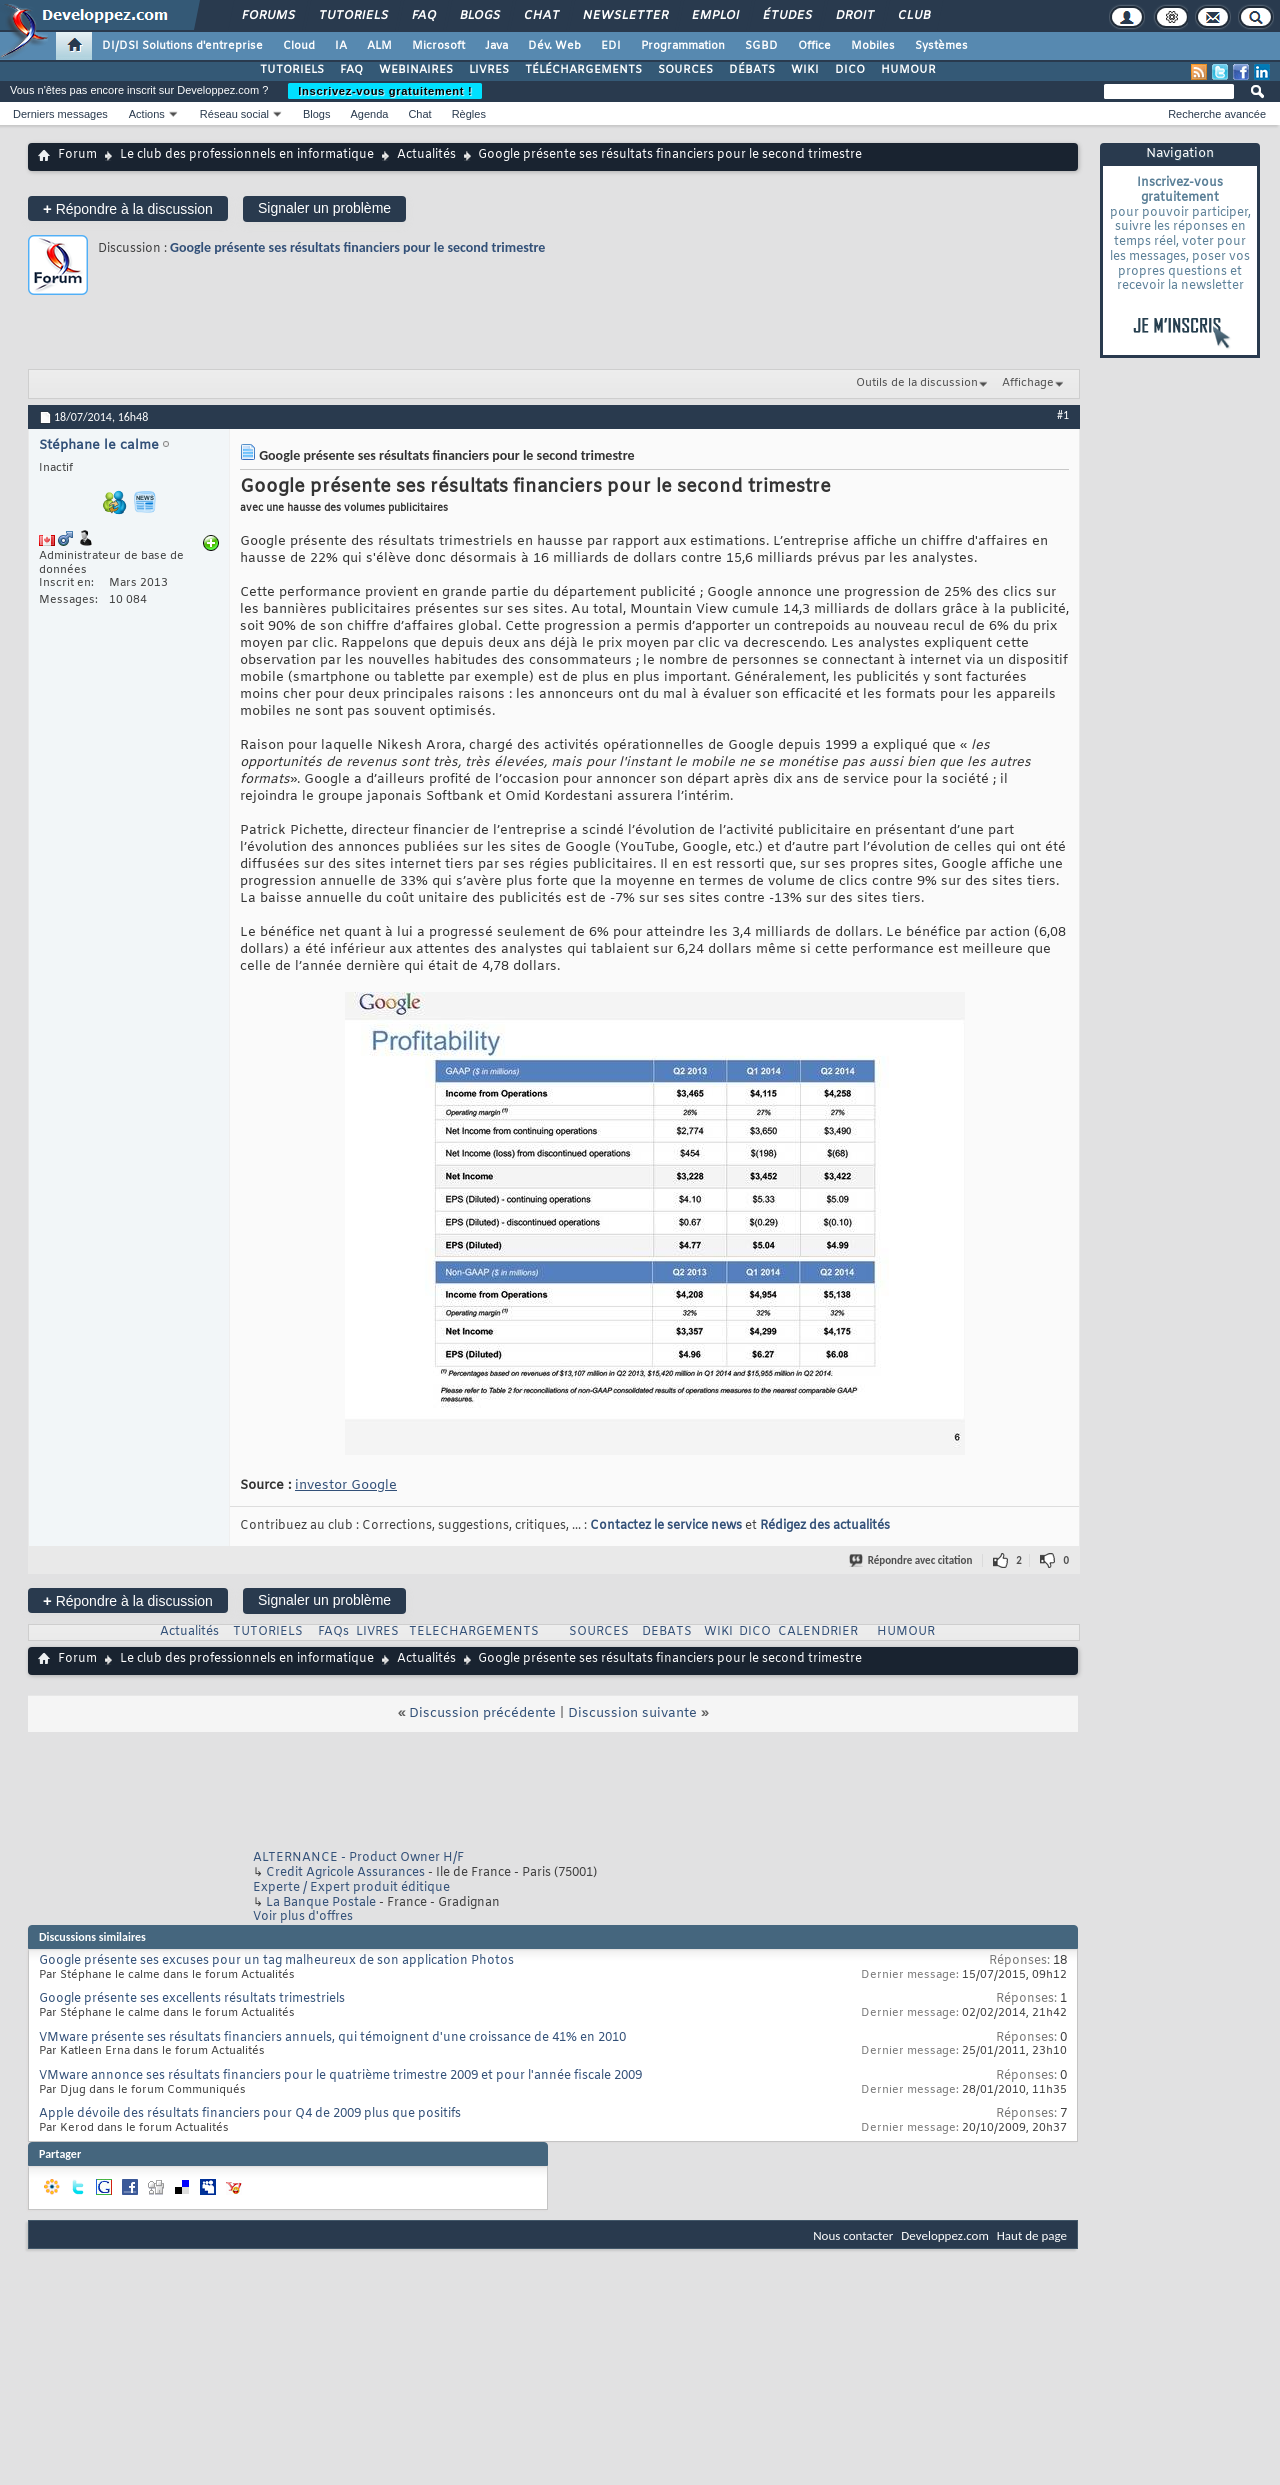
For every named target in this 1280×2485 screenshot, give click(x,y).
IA (341, 46)
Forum (77, 155)
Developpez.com (945, 2235)
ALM (379, 46)
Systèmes (941, 46)
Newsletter (624, 16)
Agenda (369, 114)
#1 (1063, 415)
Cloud (299, 46)
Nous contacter (853, 2235)
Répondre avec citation (912, 1560)
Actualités (426, 155)
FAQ (423, 16)
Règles (469, 114)
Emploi (714, 16)
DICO (850, 70)
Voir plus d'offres (303, 1917)
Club (913, 16)
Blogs (479, 16)
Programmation (683, 46)
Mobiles (873, 46)
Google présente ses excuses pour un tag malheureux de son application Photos (276, 1961)
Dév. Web (554, 46)
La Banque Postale (321, 1903)
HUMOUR (908, 70)
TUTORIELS (292, 70)
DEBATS (667, 1632)
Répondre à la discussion (128, 208)
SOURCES (685, 70)
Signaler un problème (324, 208)
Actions (147, 114)
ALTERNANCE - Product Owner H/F (358, 1858)
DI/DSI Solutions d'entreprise (182, 46)
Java (496, 46)
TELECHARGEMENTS (474, 1632)
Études (786, 16)
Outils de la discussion (917, 383)
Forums (267, 16)
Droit (854, 16)
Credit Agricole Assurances (345, 1873)
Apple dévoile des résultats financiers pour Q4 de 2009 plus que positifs (250, 2114)
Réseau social (234, 114)
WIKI (805, 70)
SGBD (761, 46)
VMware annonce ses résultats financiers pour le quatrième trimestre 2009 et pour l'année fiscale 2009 (340, 2076)
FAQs (333, 1632)
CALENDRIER (818, 1632)
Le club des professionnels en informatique (247, 155)
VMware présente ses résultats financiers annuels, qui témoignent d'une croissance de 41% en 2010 (332, 2038)
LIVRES (489, 70)
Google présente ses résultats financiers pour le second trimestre (357, 247)
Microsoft (438, 46)
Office (814, 46)
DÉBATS (752, 70)
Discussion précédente (482, 1713)
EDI (611, 46)
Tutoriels (352, 16)
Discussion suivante (632, 1713)
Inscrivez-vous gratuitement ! (385, 91)
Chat (540, 16)
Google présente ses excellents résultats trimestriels (192, 1999)
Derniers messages (60, 114)
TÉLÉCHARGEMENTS (583, 70)
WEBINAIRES (416, 70)
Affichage (1028, 383)
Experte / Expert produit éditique (351, 1888)
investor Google (346, 1485)
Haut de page (1032, 2235)
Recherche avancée (1217, 114)
